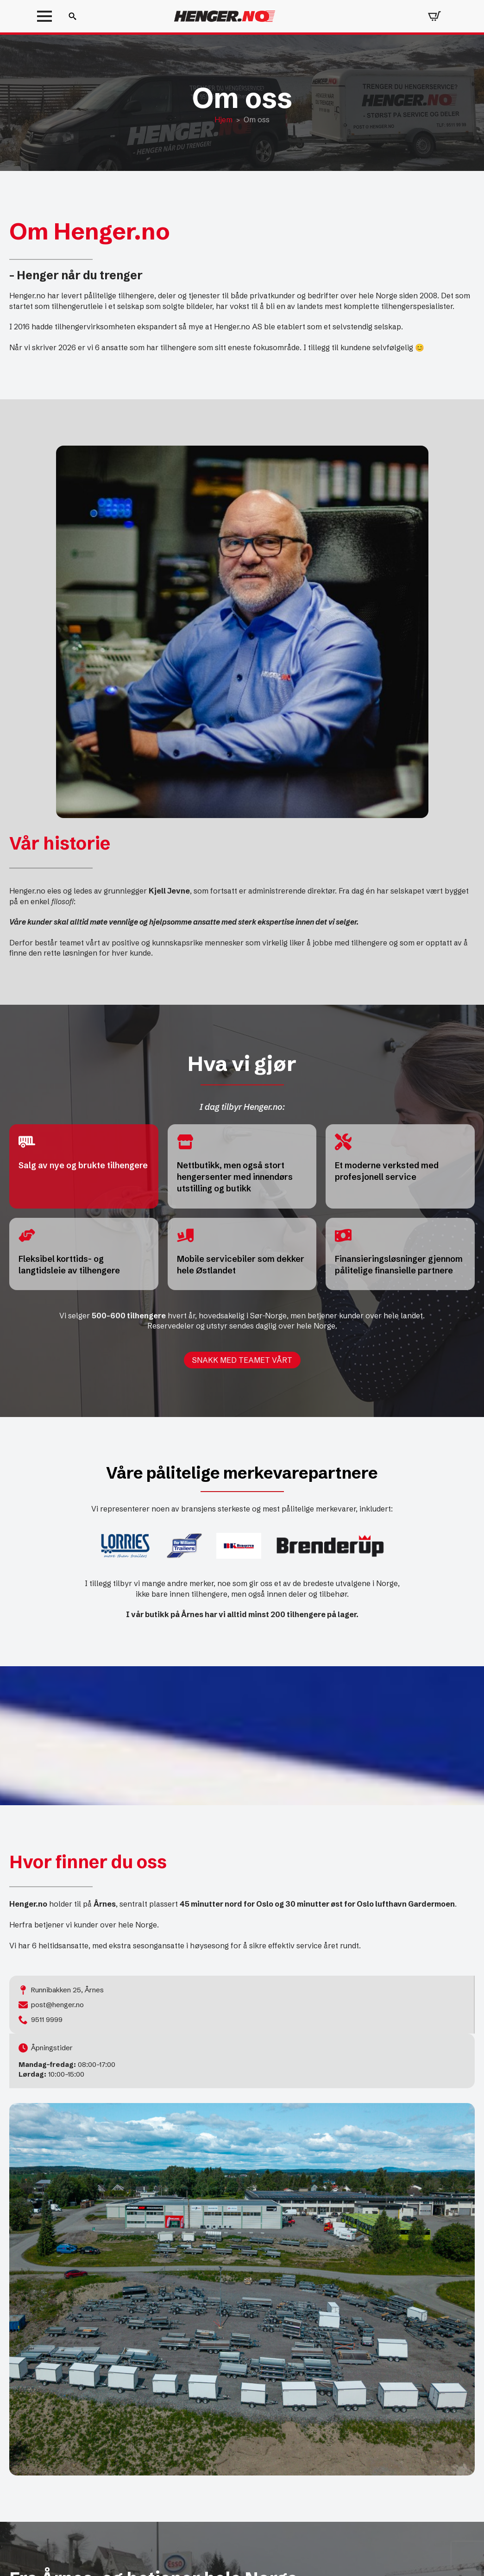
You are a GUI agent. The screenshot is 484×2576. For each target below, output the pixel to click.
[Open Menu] (44, 16)
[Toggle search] (72, 16)
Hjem (223, 119)
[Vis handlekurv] (434, 16)
